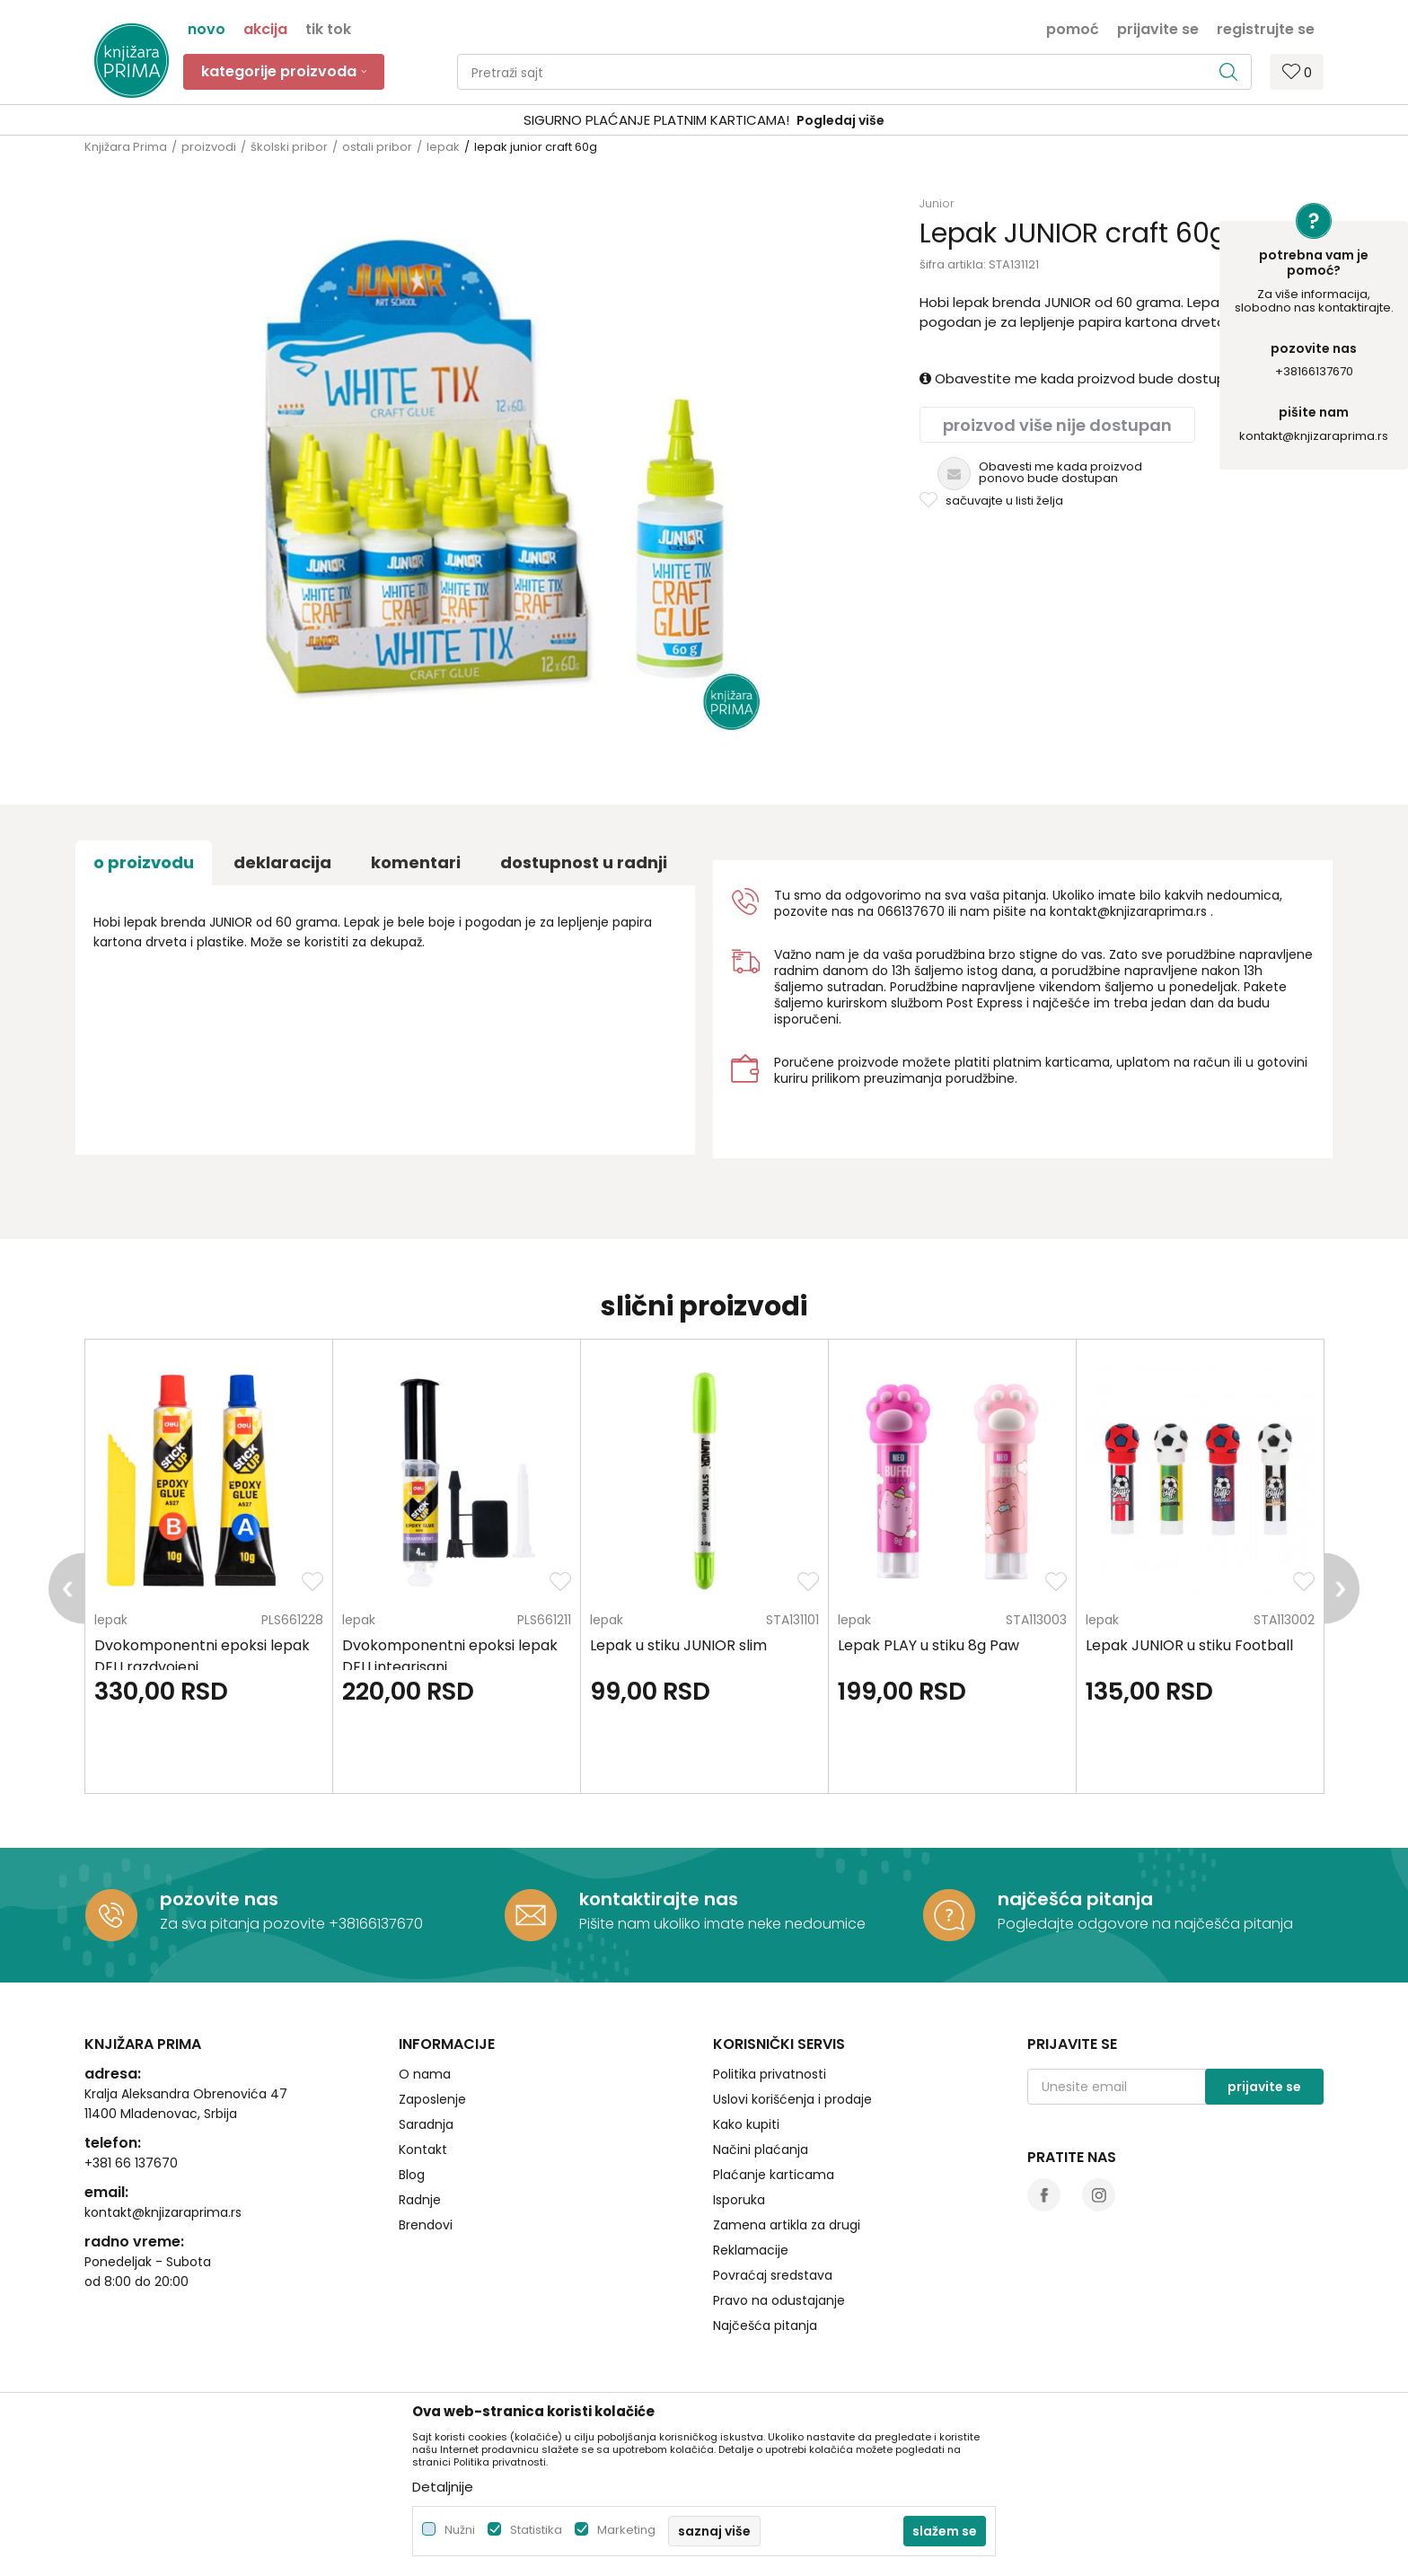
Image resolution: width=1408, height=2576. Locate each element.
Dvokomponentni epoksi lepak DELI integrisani (450, 1656)
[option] (704, 120)
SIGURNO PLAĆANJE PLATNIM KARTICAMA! (656, 119)
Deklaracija (282, 862)
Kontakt (423, 2149)
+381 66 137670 (131, 2163)
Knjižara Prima (125, 146)
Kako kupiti (746, 2124)
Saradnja (426, 2124)
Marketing (626, 2529)
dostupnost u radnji (583, 862)
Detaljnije (442, 2486)
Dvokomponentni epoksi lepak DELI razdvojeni (202, 1656)
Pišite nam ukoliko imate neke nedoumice (722, 1923)
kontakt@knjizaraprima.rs (1313, 435)
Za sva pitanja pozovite (244, 1923)
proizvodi (208, 146)
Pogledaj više (840, 120)
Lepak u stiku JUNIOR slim (678, 1645)
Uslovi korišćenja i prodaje (792, 2099)
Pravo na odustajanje (779, 2300)
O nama (425, 2074)
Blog (412, 2175)
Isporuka (739, 2200)
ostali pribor (377, 146)
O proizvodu (143, 862)
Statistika (536, 2529)
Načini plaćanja (760, 2149)
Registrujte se (1266, 28)
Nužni (459, 2529)
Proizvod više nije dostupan (1057, 425)
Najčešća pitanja (765, 2325)
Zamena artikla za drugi (786, 2225)
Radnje (420, 2200)
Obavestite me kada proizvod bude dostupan (1081, 378)
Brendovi (426, 2225)
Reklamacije (750, 2250)
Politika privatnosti (769, 2074)
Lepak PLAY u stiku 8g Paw (928, 1645)
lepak (443, 146)
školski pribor (289, 146)
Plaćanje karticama (773, 2175)
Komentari (416, 862)
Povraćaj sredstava (772, 2275)
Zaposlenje (432, 2099)
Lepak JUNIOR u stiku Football (1189, 1645)
